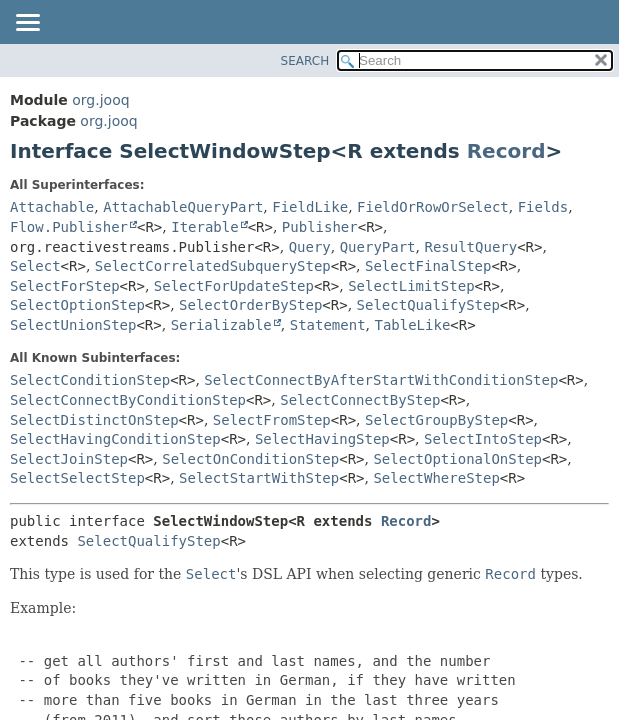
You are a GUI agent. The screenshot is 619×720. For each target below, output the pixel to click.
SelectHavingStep (322, 439)
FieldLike (310, 207)
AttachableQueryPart (183, 207)
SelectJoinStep (69, 459)
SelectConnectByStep (360, 400)
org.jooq (100, 100)
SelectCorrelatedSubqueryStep (213, 266)
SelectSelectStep (77, 478)
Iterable (204, 227)
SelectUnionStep (73, 325)
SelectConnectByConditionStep (128, 400)
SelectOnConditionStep (250, 459)
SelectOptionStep (77, 305)
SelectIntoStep (483, 439)
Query (310, 247)
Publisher (320, 227)
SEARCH (305, 61)
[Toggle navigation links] (27, 24)
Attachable (52, 207)
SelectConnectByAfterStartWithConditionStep (381, 380)
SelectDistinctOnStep (94, 420)
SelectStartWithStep (259, 478)
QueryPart (378, 247)
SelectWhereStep (436, 478)
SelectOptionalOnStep (457, 459)
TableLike (412, 325)
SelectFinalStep (428, 266)
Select (35, 266)
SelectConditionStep (90, 380)
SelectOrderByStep (250, 305)
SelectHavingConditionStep (115, 439)
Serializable (221, 325)
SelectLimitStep (411, 286)
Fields (543, 207)
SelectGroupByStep (436, 420)
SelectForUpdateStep (234, 286)
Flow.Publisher (69, 227)
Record (506, 151)
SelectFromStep (272, 420)
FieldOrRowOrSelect (433, 207)
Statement (328, 325)
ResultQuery (470, 247)
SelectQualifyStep (428, 305)
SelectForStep (65, 286)
